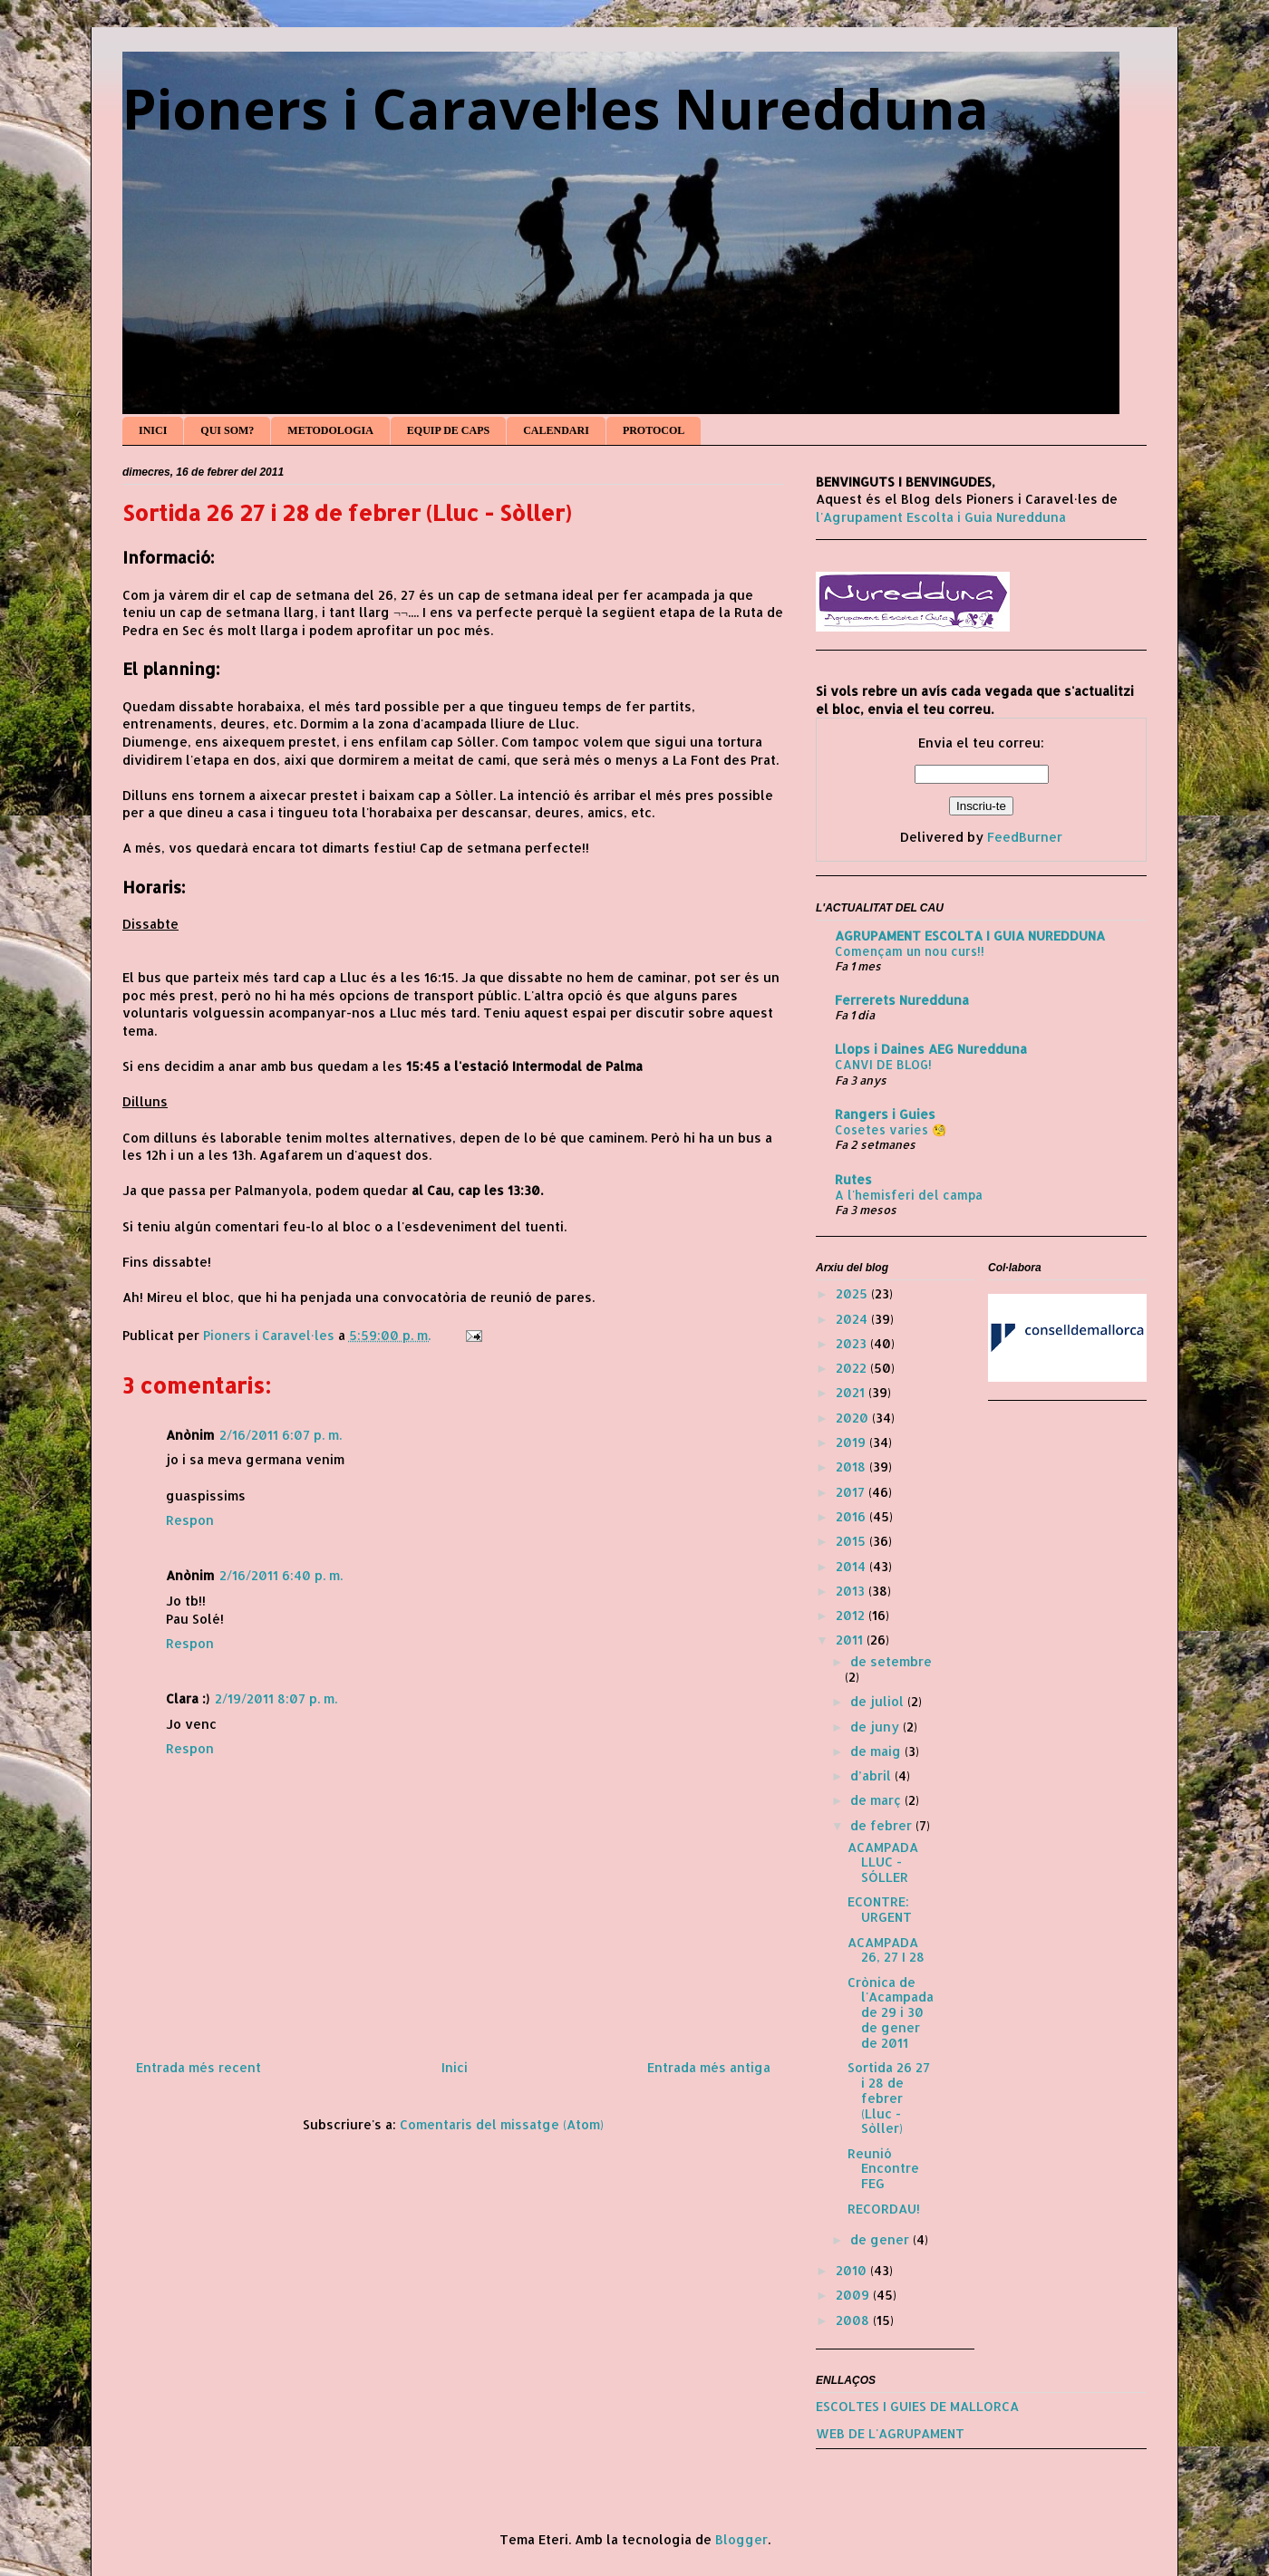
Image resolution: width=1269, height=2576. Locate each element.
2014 (852, 1566)
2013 (852, 1590)
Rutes (853, 1179)
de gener (881, 2239)
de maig (877, 1751)
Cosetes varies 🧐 (891, 1129)
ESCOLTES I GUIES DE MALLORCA (917, 2406)
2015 (852, 1540)
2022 (853, 1367)
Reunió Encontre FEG (883, 2169)
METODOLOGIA (330, 430)
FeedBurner (1024, 836)
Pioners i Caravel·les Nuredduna (555, 109)
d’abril (872, 1775)
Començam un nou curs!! (909, 951)
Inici (454, 2067)
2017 (852, 1492)
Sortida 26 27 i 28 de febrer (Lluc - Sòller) (889, 2098)
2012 (852, 1615)
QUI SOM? (227, 430)
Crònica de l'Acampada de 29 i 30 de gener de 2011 (891, 2012)
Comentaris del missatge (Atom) (502, 2124)
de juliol (878, 1701)
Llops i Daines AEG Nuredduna (931, 1048)
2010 (853, 2270)
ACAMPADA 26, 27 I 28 (886, 1949)
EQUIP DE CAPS (448, 430)
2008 (854, 2320)
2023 (853, 1343)
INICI (153, 430)
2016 (852, 1516)
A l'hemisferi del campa (909, 1194)
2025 (853, 1293)
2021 (852, 1392)
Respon (190, 1520)
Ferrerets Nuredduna (902, 1000)
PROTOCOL (653, 430)
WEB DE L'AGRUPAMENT (890, 2433)
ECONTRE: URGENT (880, 1909)
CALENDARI (556, 430)
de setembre (891, 1661)
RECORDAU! (884, 2208)
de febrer (882, 1825)
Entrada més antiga (708, 2067)
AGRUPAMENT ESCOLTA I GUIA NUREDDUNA (970, 935)
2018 (852, 1466)
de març (877, 1800)
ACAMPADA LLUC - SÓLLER (883, 1862)
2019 (852, 1442)
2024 (853, 1319)
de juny (876, 1726)
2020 (854, 1417)
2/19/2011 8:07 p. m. (276, 1698)
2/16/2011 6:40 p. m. (281, 1575)
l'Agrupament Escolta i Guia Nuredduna (941, 517)
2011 (851, 1639)
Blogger (741, 2539)
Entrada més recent (198, 2067)
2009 (854, 2294)
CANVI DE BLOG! (883, 1064)
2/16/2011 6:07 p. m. (280, 1434)
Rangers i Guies (885, 1114)
